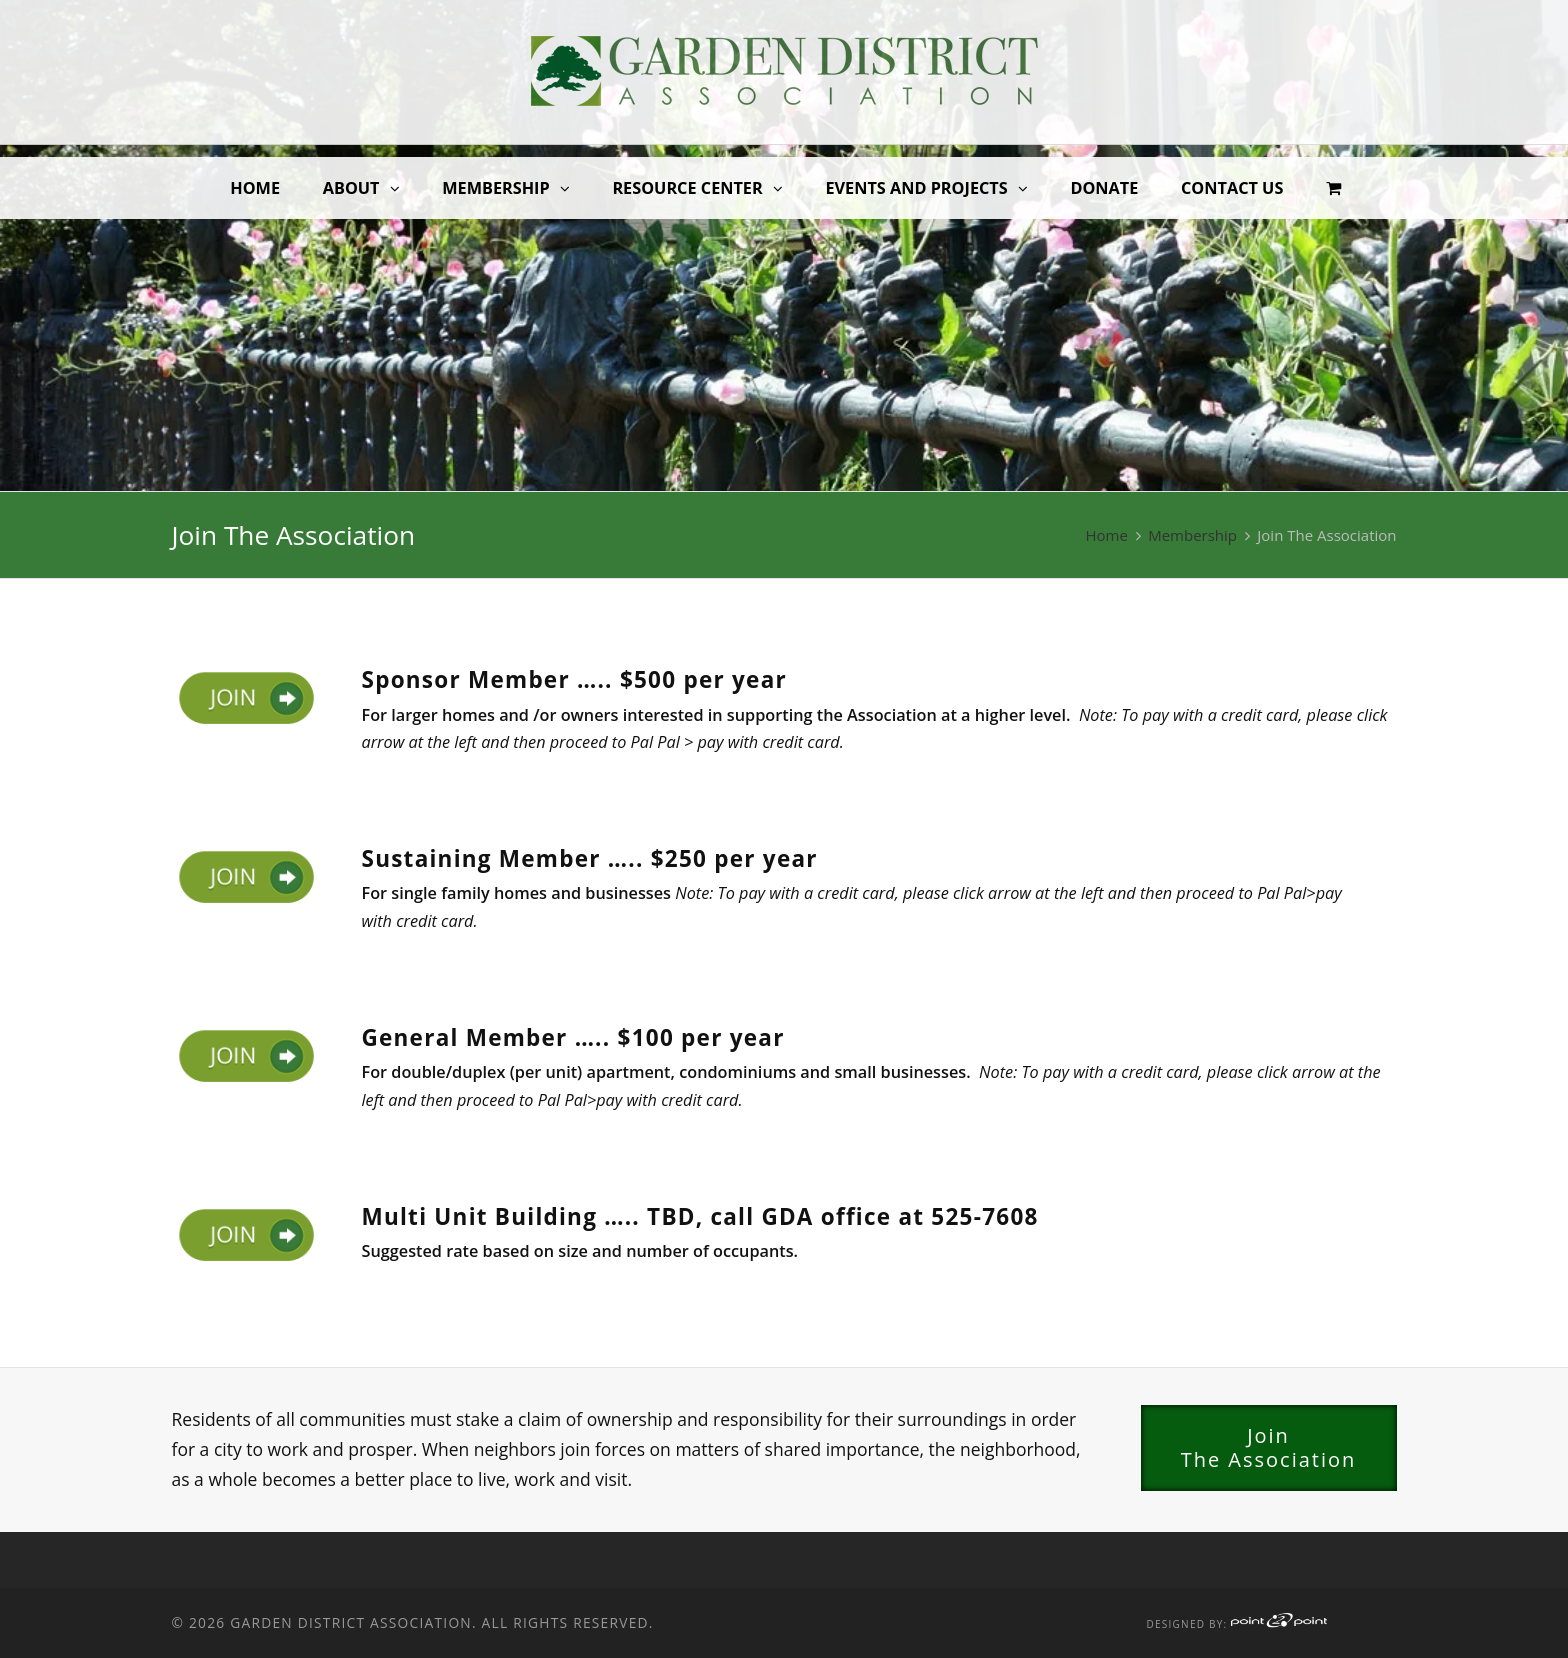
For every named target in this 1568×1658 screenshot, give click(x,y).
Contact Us (1232, 188)
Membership (495, 188)
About (351, 188)
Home (255, 188)
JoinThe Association (1269, 1447)
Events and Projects (916, 188)
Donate (1104, 188)
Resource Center (687, 188)
